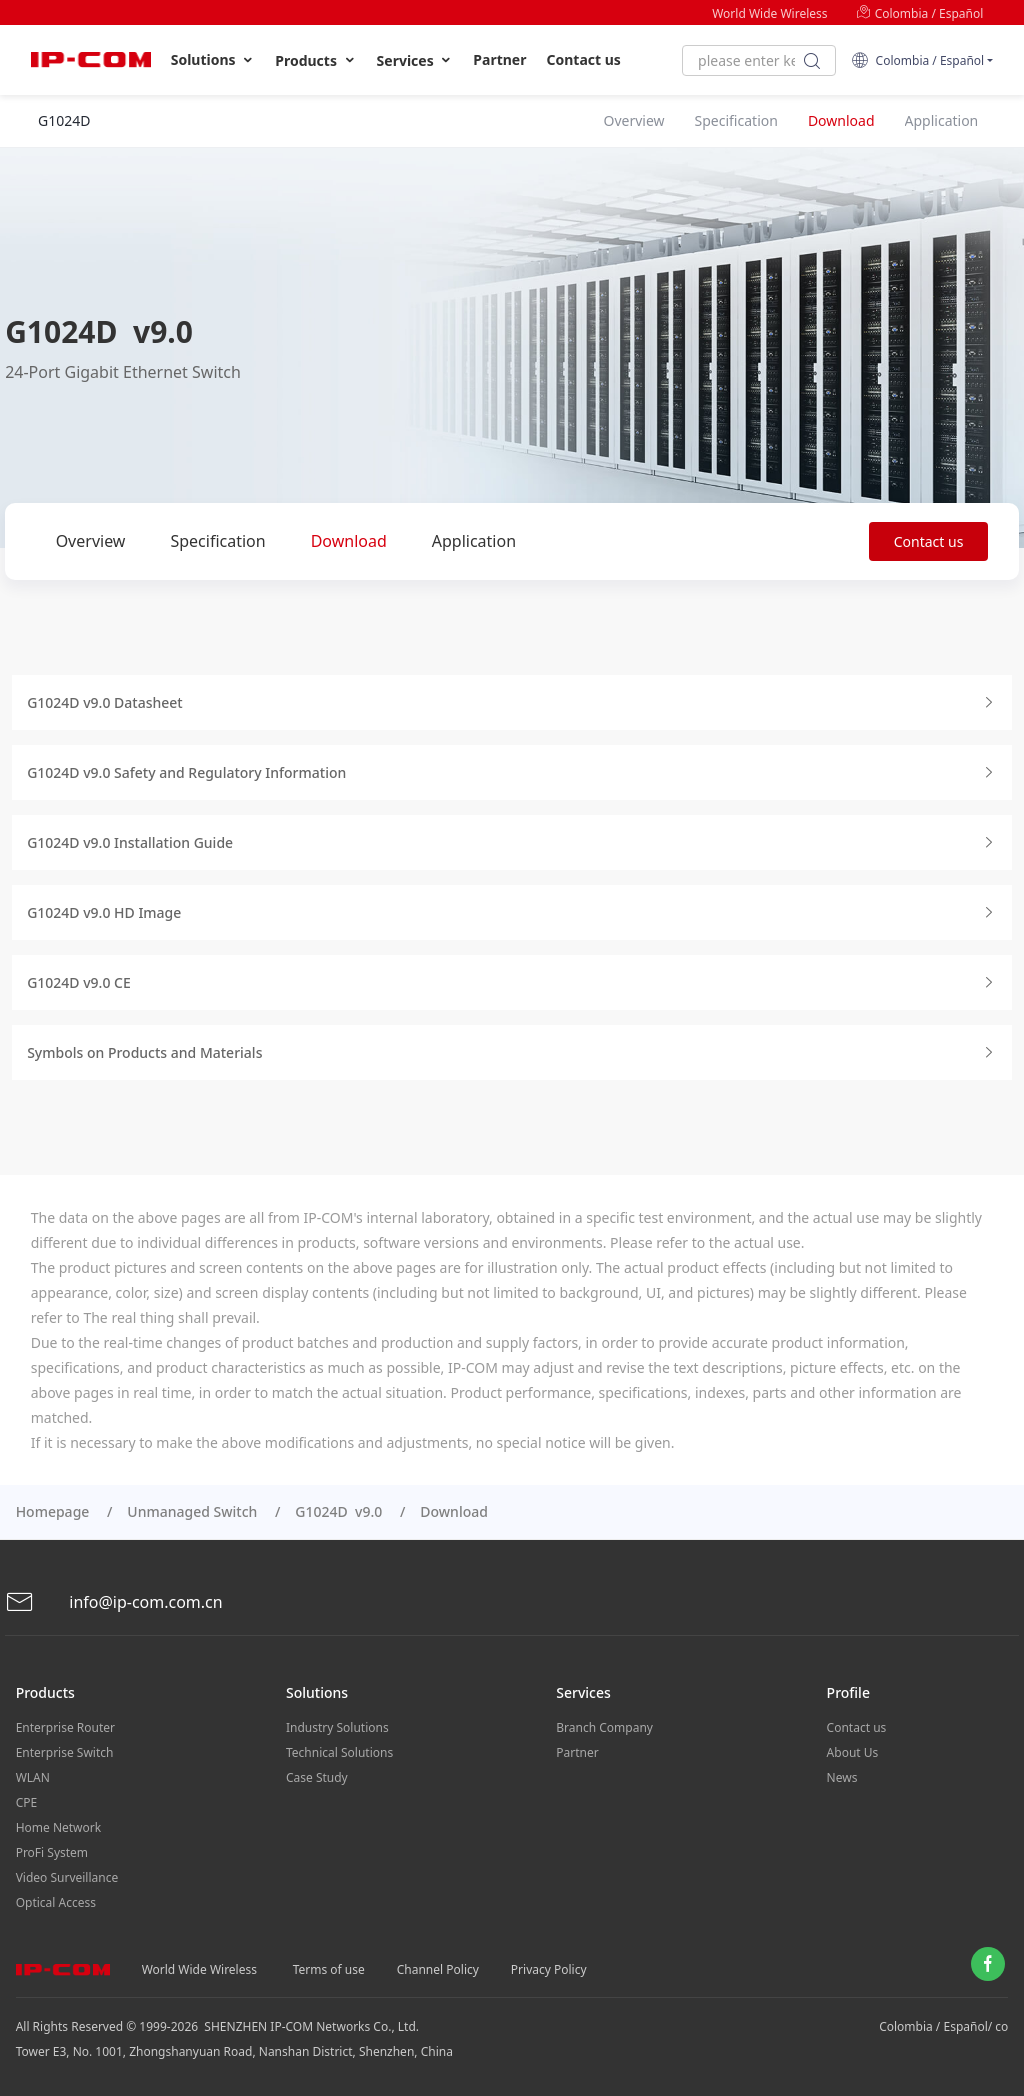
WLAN (33, 1777)
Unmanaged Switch (192, 1511)
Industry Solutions (337, 1727)
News (842, 1777)
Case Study (317, 1777)
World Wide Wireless (769, 13)
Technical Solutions (339, 1752)
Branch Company (604, 1727)
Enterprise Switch (65, 1752)
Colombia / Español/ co (943, 2026)
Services (415, 60)
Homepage (53, 1511)
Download (349, 541)
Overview (91, 541)
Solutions (213, 60)
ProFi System (52, 1852)
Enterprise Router (65, 1727)
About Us (853, 1752)
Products (315, 60)
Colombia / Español (920, 13)
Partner (499, 59)
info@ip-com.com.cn (114, 1602)
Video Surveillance (67, 1877)
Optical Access (56, 1902)
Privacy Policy (549, 1969)
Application (474, 541)
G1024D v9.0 (338, 1511)
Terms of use (329, 1969)
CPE (27, 1802)
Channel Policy (438, 1969)
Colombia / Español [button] (917, 60)
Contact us (584, 59)
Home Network (59, 1827)
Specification (217, 541)
